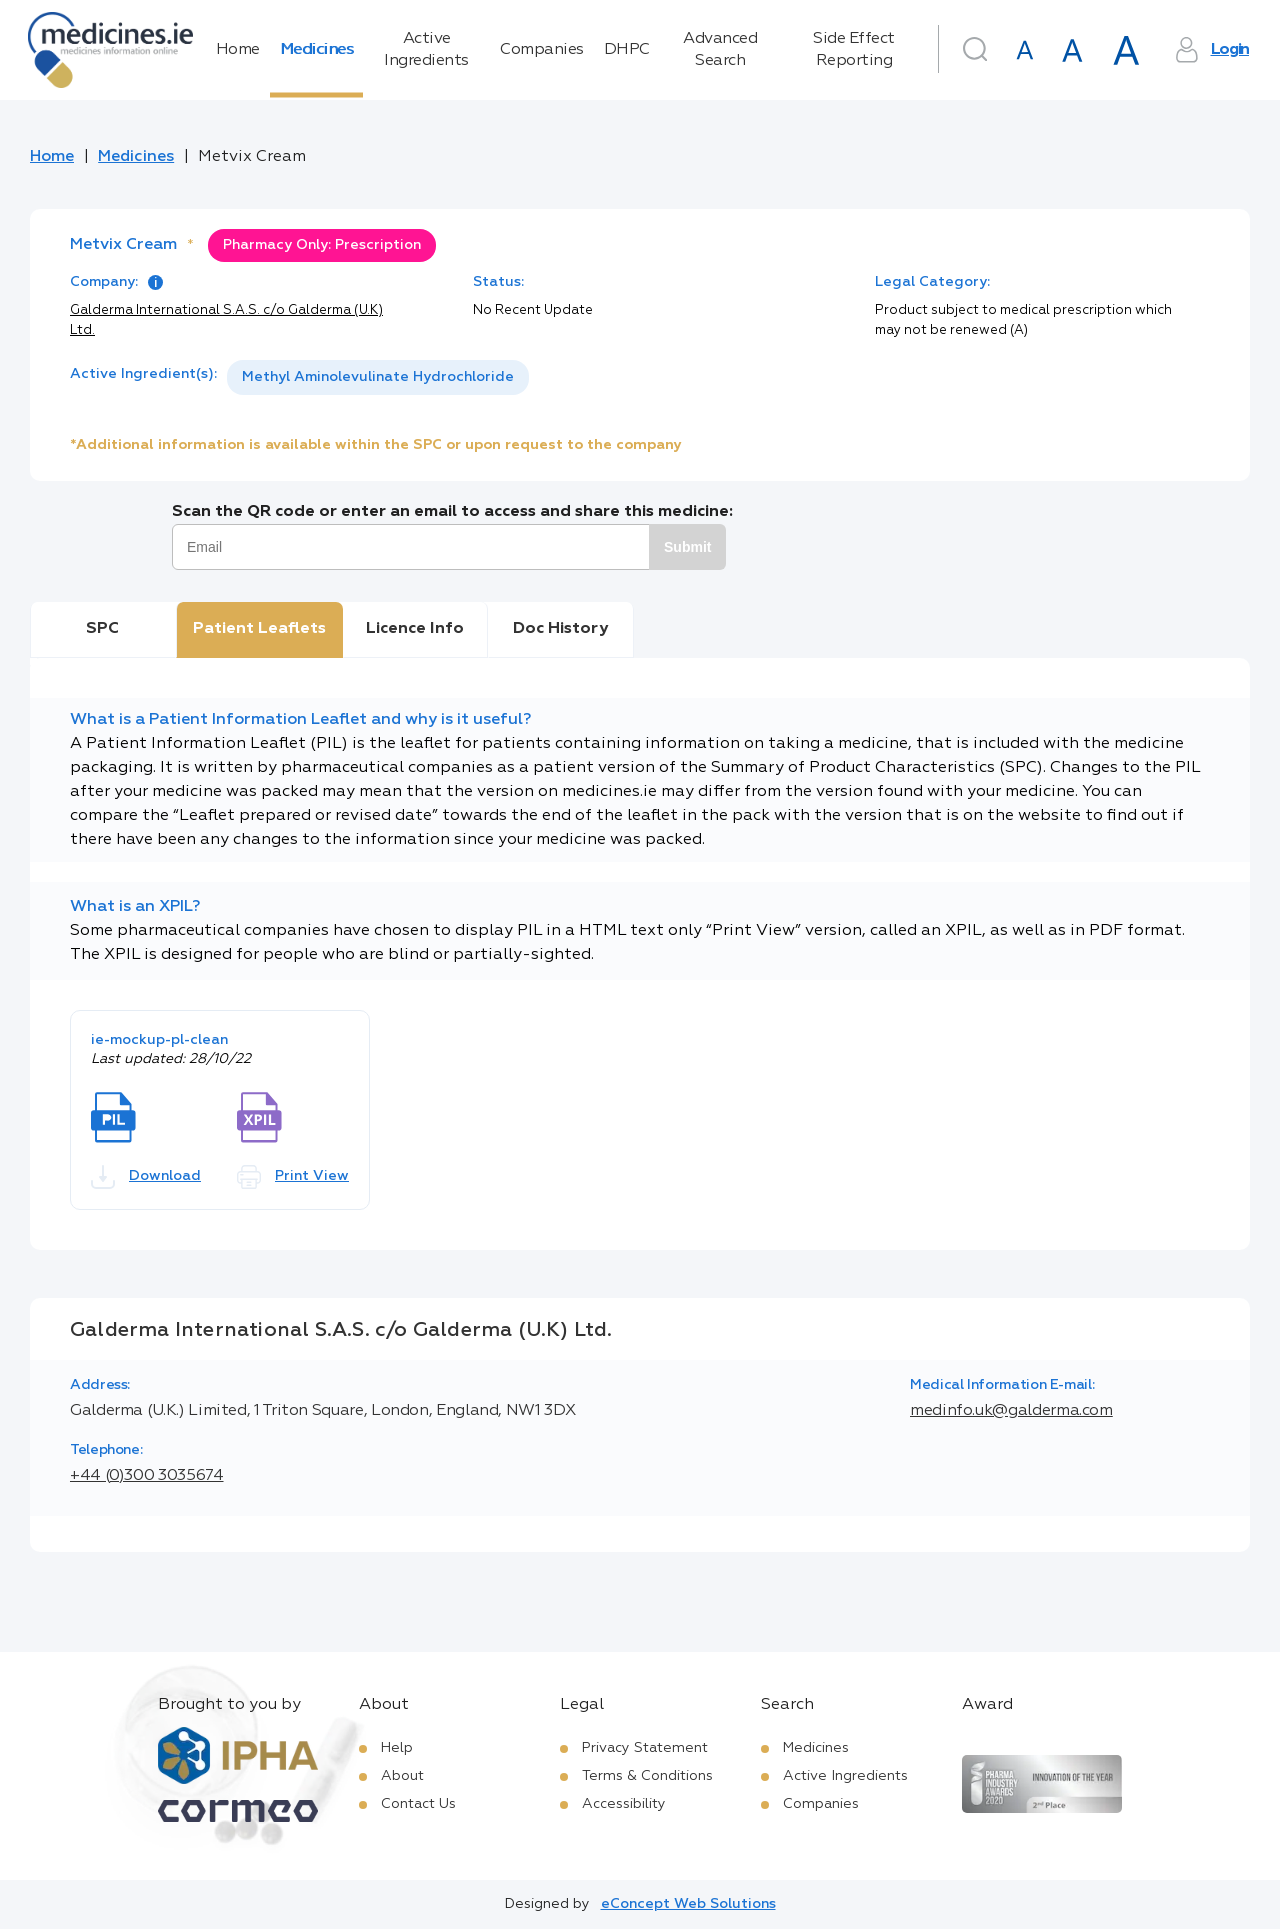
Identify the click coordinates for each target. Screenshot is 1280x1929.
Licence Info (415, 629)
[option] (378, 377)
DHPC (627, 50)
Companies (542, 50)
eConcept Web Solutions (688, 1904)
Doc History (560, 629)
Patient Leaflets (259, 629)
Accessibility (624, 1804)
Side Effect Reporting (854, 50)
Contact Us (418, 1804)
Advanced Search (720, 50)
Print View (293, 1177)
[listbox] (378, 377)
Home (238, 50)
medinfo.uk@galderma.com (1011, 1411)
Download (146, 1177)
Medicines (317, 50)
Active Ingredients (426, 50)
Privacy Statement (645, 1748)
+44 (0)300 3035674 (147, 1476)
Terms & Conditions (647, 1776)
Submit (687, 547)
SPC (102, 629)
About (402, 1776)
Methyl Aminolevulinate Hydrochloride (378, 377)
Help (397, 1748)
